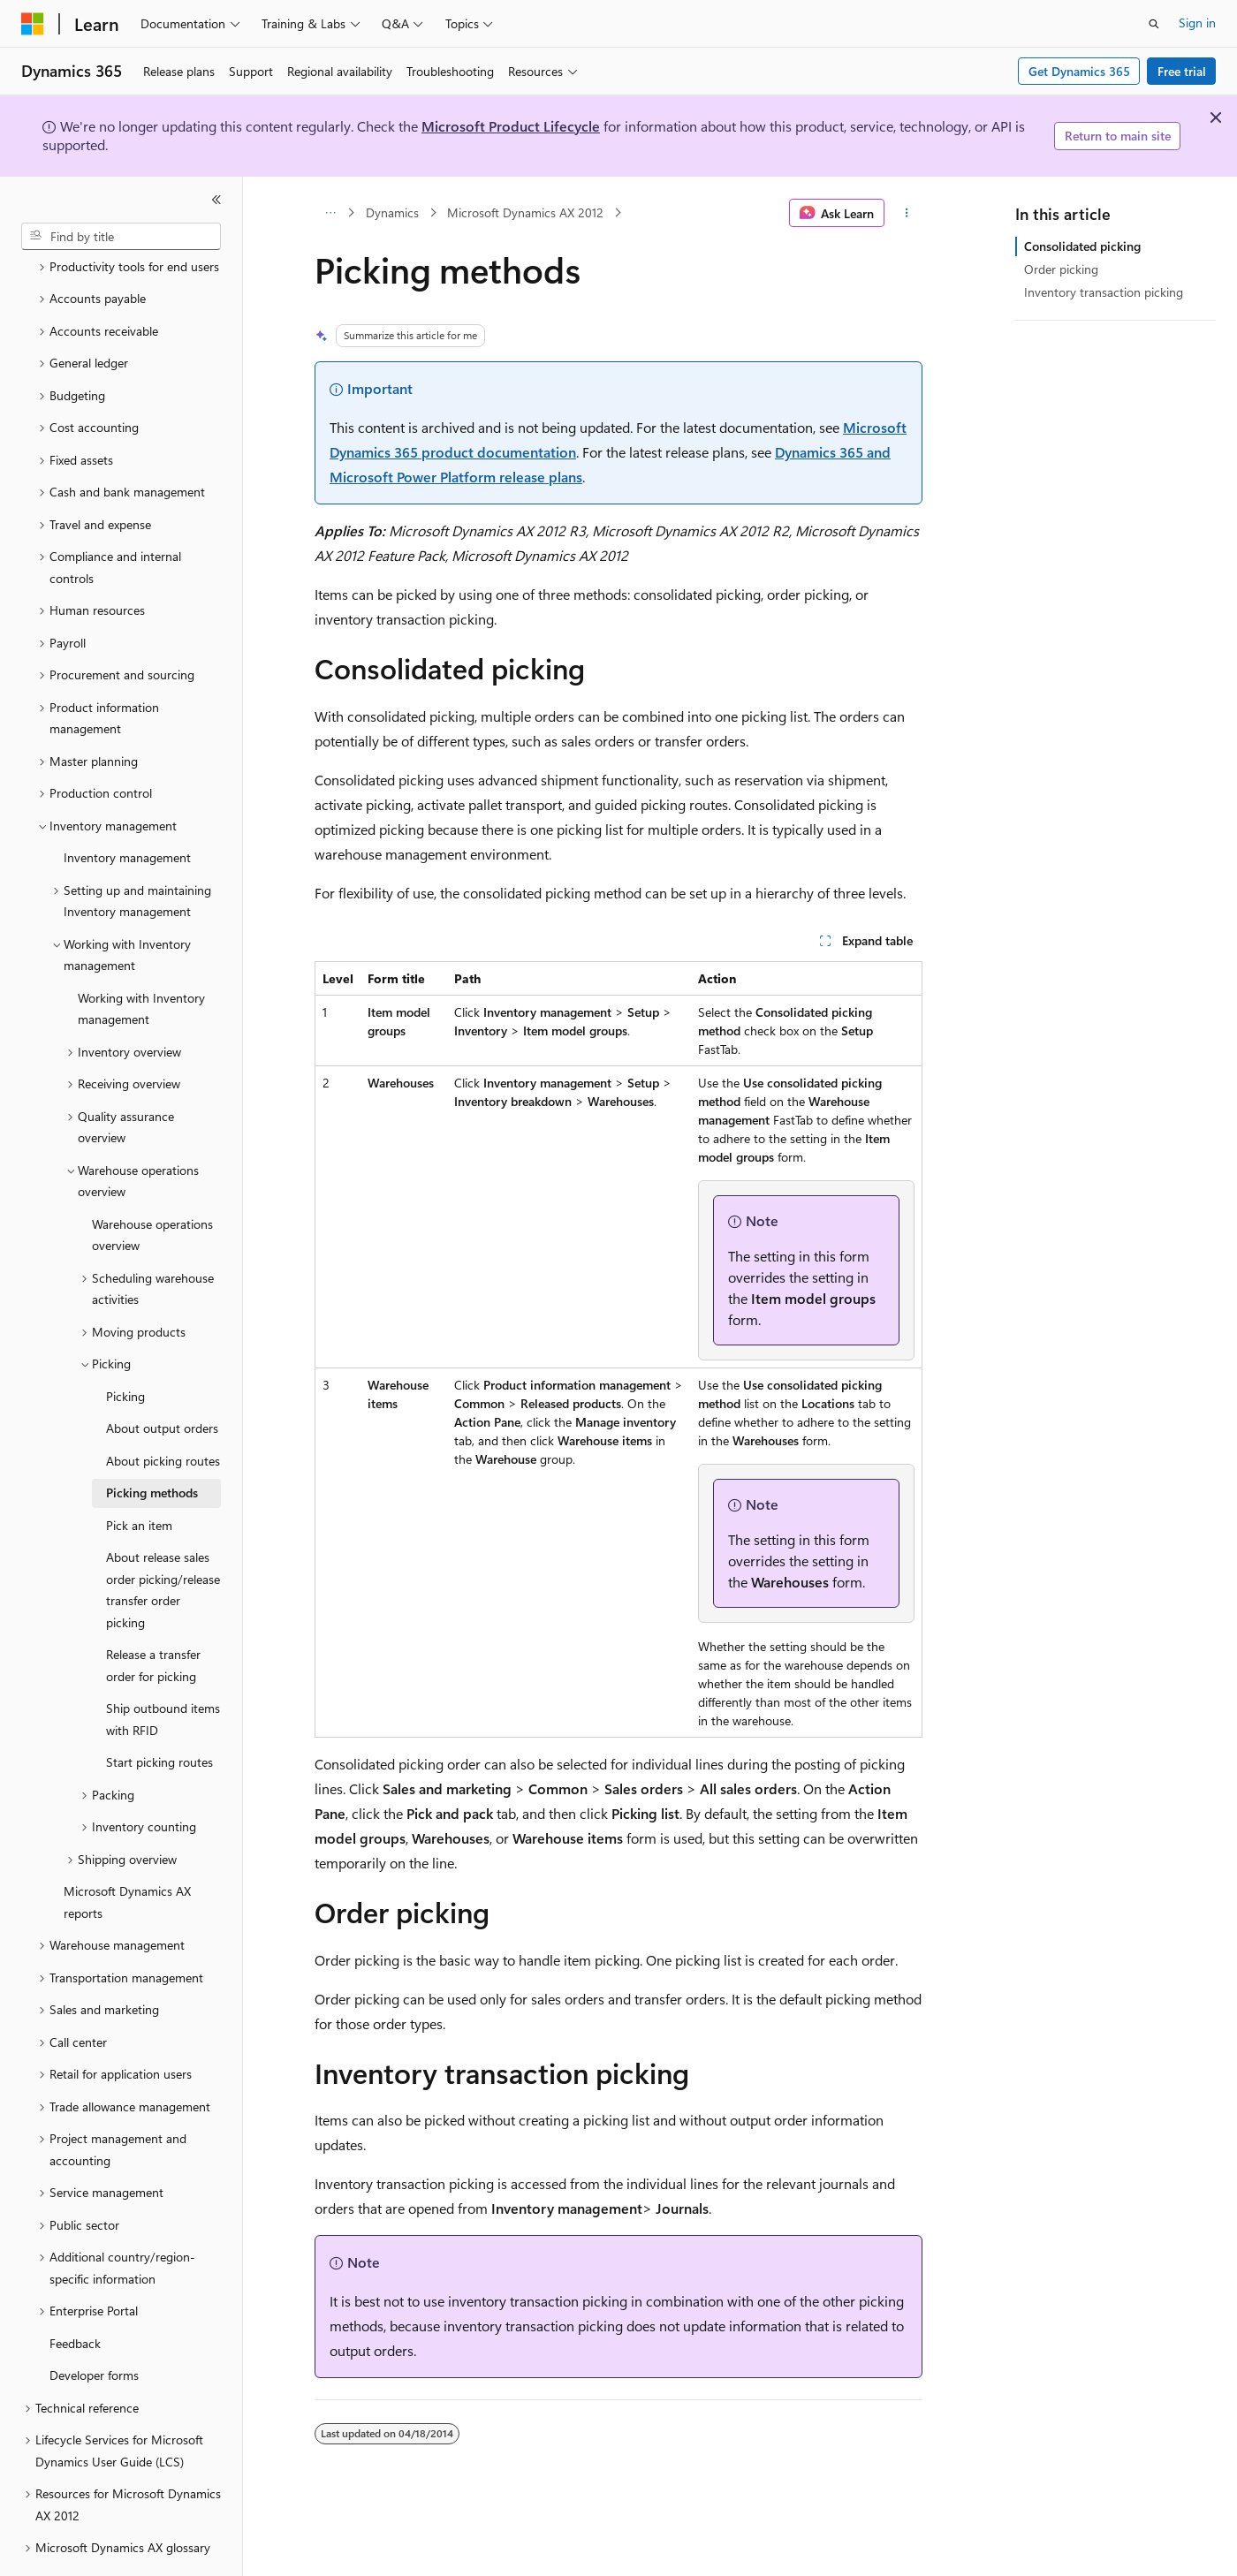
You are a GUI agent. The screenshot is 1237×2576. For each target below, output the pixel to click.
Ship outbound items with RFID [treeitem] (163, 1670)
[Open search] (1154, 24)
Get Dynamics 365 (1079, 71)
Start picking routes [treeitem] (159, 1713)
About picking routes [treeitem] (163, 1412)
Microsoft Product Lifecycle (510, 126)
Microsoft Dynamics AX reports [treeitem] (127, 1853)
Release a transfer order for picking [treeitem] (153, 1616)
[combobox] (121, 237)
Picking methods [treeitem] (152, 1444)
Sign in (1197, 22)
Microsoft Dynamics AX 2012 (525, 212)
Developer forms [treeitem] (94, 2326)
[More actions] (907, 213)
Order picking (1061, 269)
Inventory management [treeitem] (127, 808)
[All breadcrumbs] (330, 213)
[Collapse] (216, 200)
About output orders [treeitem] (162, 1379)
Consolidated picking (1082, 246)
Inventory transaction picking (1103, 292)
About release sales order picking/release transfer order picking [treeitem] (163, 1541)
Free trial (1181, 71)
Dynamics (392, 212)
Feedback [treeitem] (75, 2294)
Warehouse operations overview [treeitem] (152, 1186)
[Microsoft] (32, 23)
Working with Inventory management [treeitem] (141, 960)
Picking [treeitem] (125, 1347)
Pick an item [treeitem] (139, 1476)
